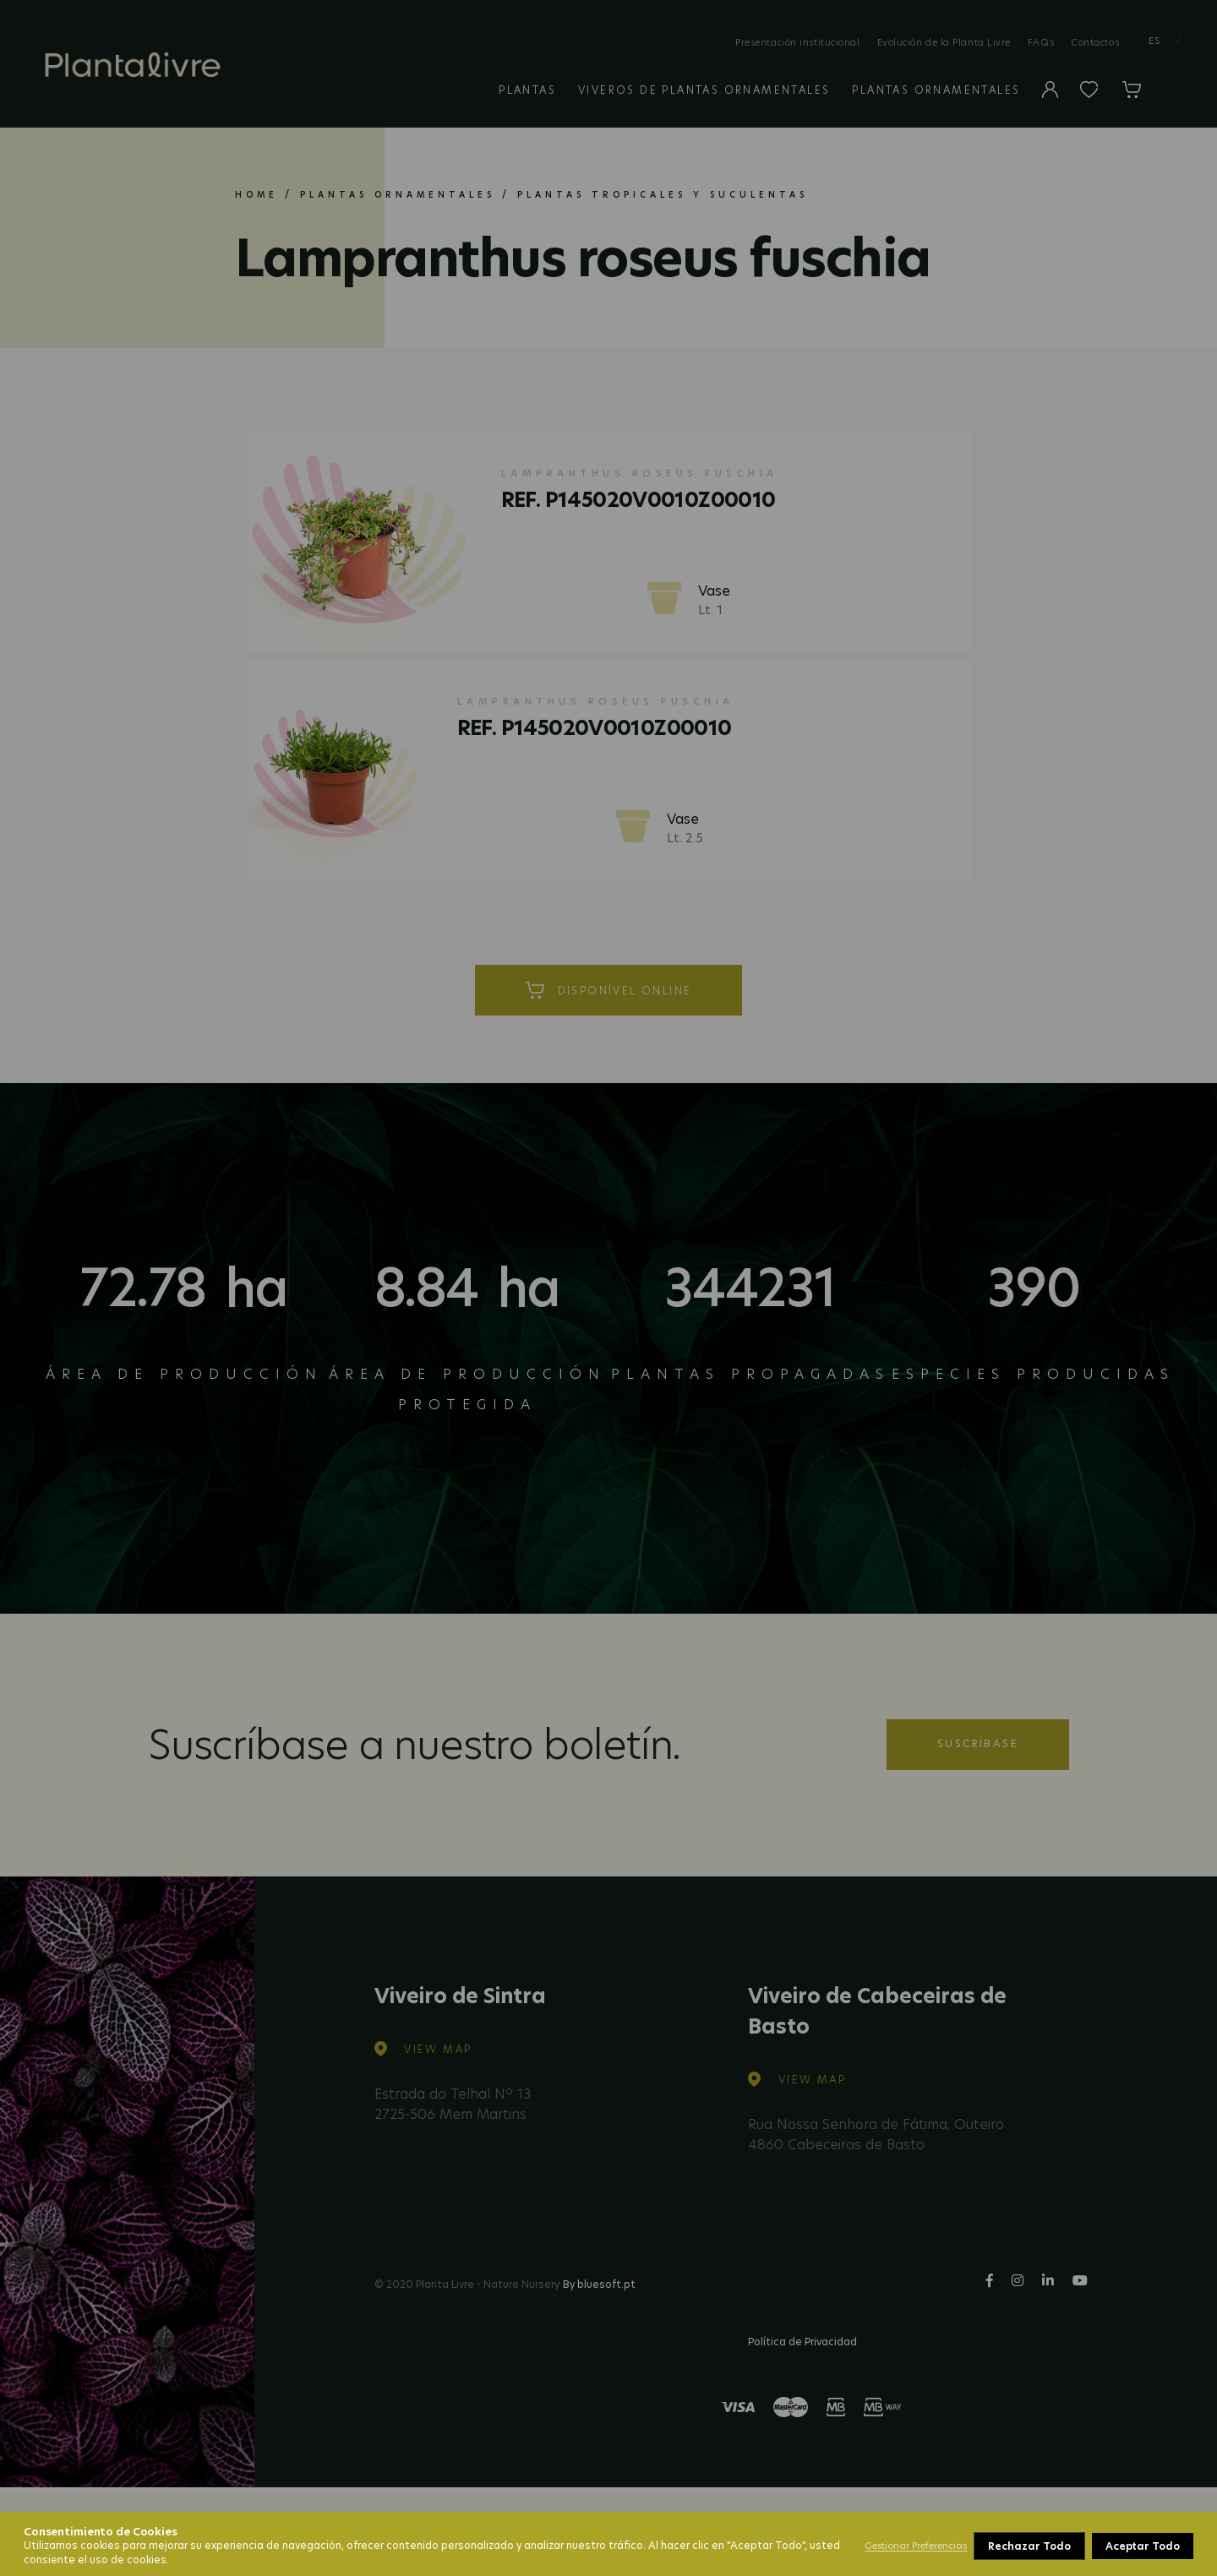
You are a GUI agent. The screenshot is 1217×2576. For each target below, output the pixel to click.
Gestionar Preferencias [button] (916, 2545)
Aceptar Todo (1142, 2546)
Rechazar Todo (1029, 2546)
